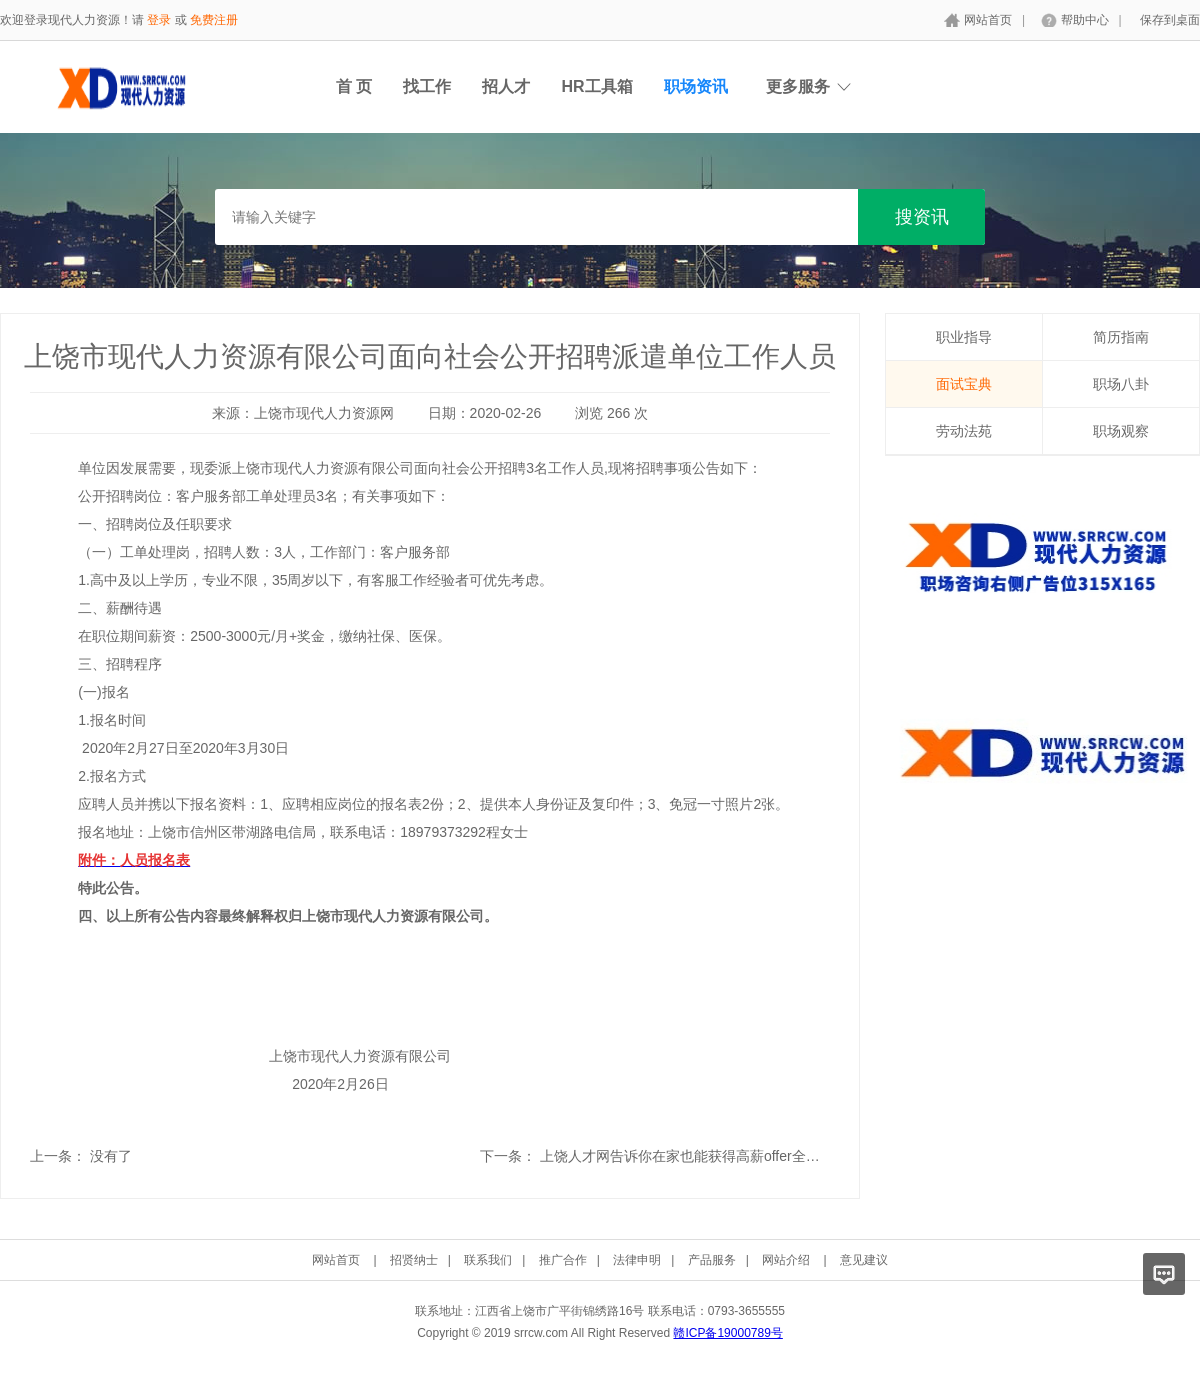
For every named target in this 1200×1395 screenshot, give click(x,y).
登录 (159, 20)
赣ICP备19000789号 (727, 1333)
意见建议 (864, 1260)
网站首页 (988, 20)
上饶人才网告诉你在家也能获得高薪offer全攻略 (687, 1156)
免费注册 (214, 20)
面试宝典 (964, 384)
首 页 (354, 86)
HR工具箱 (596, 86)
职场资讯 (696, 86)
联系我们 (488, 1260)
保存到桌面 (1170, 20)
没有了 (111, 1156)
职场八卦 (1121, 384)
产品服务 (712, 1260)
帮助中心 (1085, 20)
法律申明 (637, 1260)
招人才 (506, 86)
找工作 (427, 86)
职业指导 (964, 337)
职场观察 (1121, 431)
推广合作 (563, 1260)
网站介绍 (786, 1260)
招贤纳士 (414, 1260)
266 (618, 413)
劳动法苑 (964, 431)
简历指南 (1121, 337)
